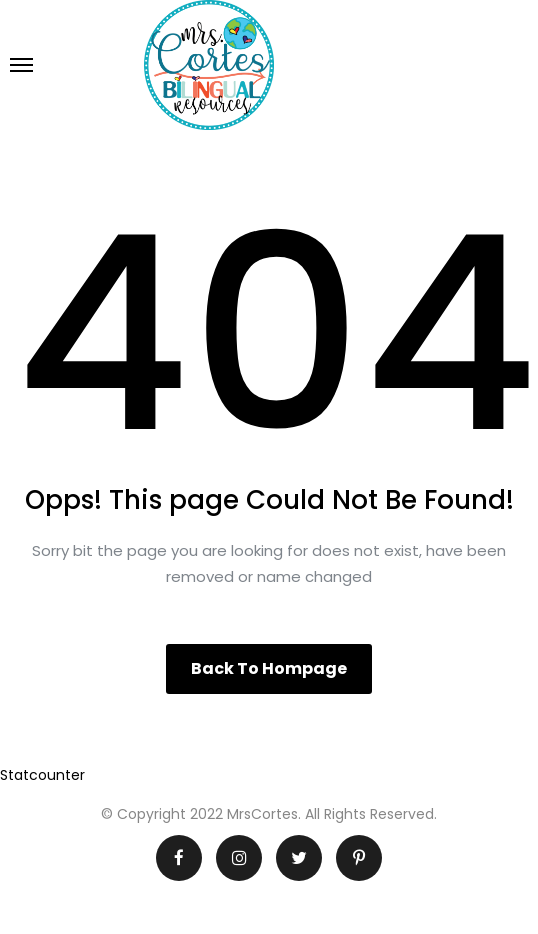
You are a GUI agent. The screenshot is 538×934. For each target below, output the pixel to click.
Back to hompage (269, 668)
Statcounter (42, 775)
